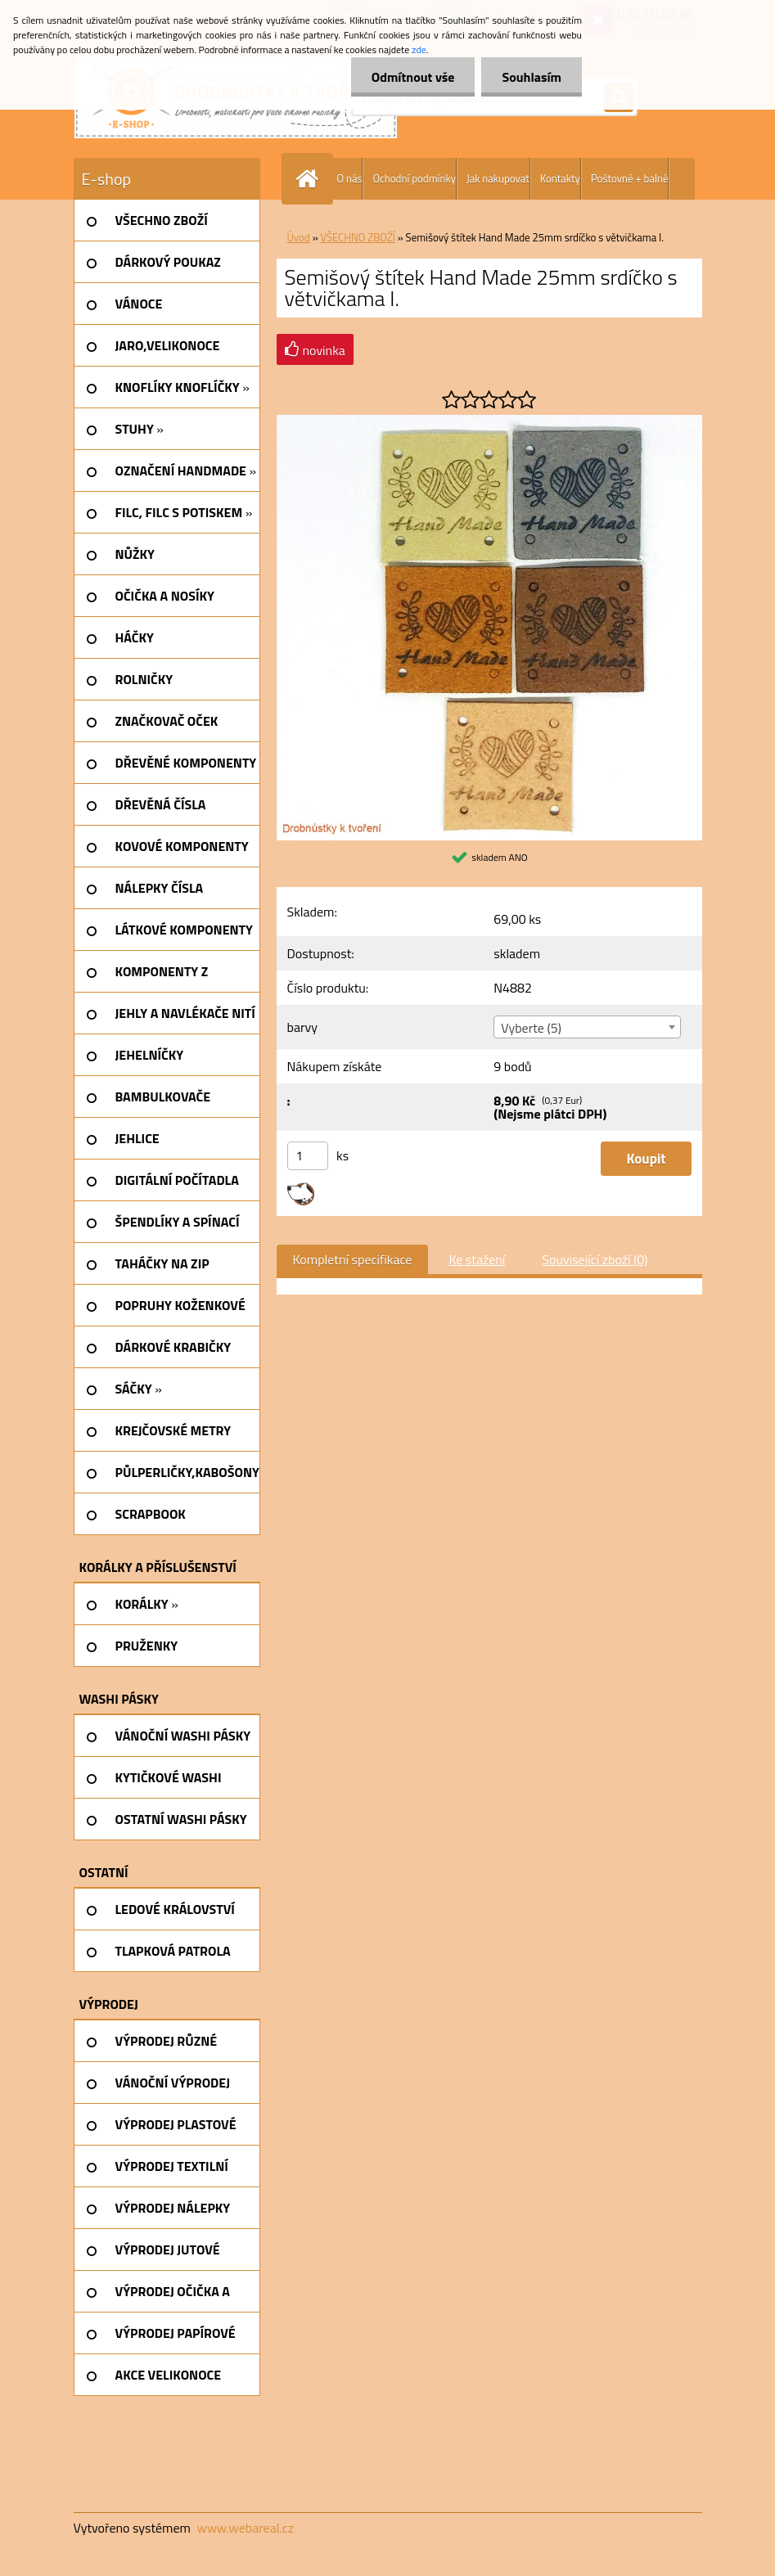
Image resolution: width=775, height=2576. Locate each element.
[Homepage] (311, 179)
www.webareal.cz (245, 2528)
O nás (350, 178)
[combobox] (587, 1027)
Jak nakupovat (497, 178)
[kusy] (307, 1156)
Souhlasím (531, 77)
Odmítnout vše (413, 77)
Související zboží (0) (594, 1259)
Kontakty (560, 178)
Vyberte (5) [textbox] (531, 1028)
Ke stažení (476, 1259)
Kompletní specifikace (352, 1259)
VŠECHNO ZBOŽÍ (358, 237)
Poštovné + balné (630, 178)
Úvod (298, 237)
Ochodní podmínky (413, 178)
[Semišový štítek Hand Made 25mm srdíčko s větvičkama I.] (489, 421)
